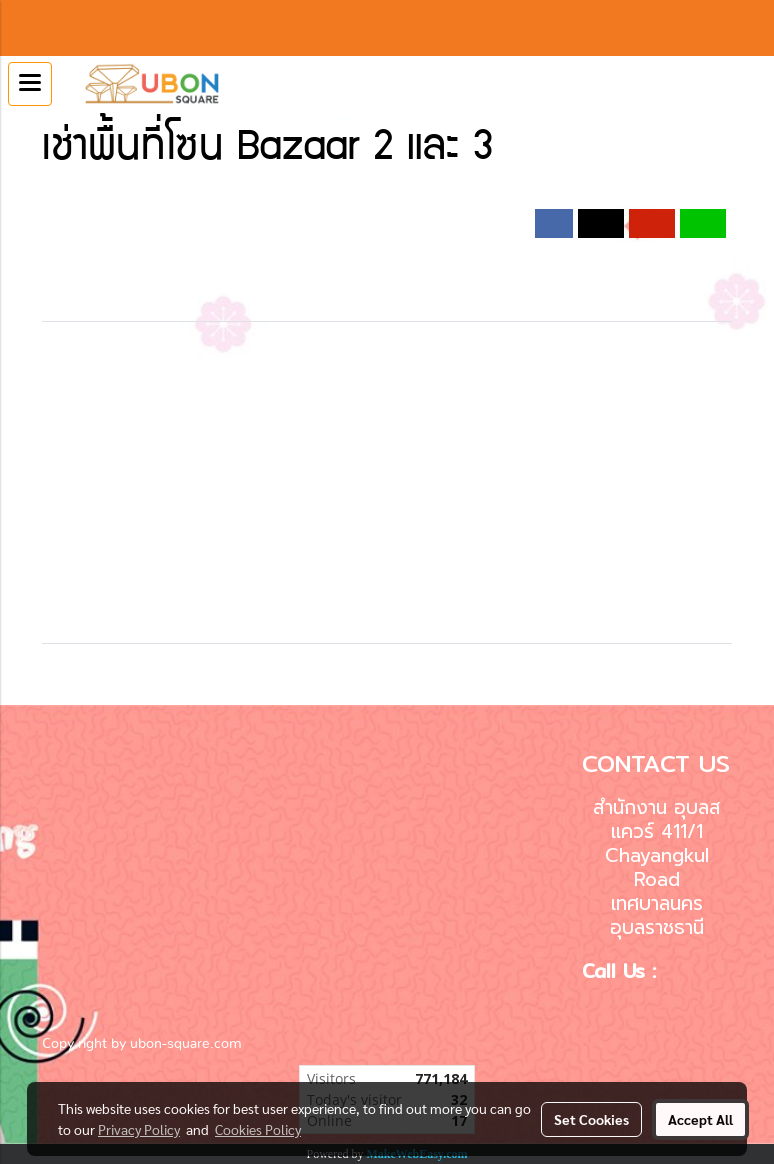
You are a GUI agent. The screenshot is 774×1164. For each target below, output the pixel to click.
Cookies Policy (258, 1129)
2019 (327, 198)
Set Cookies (591, 1119)
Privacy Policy (139, 1129)
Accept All (700, 1119)
